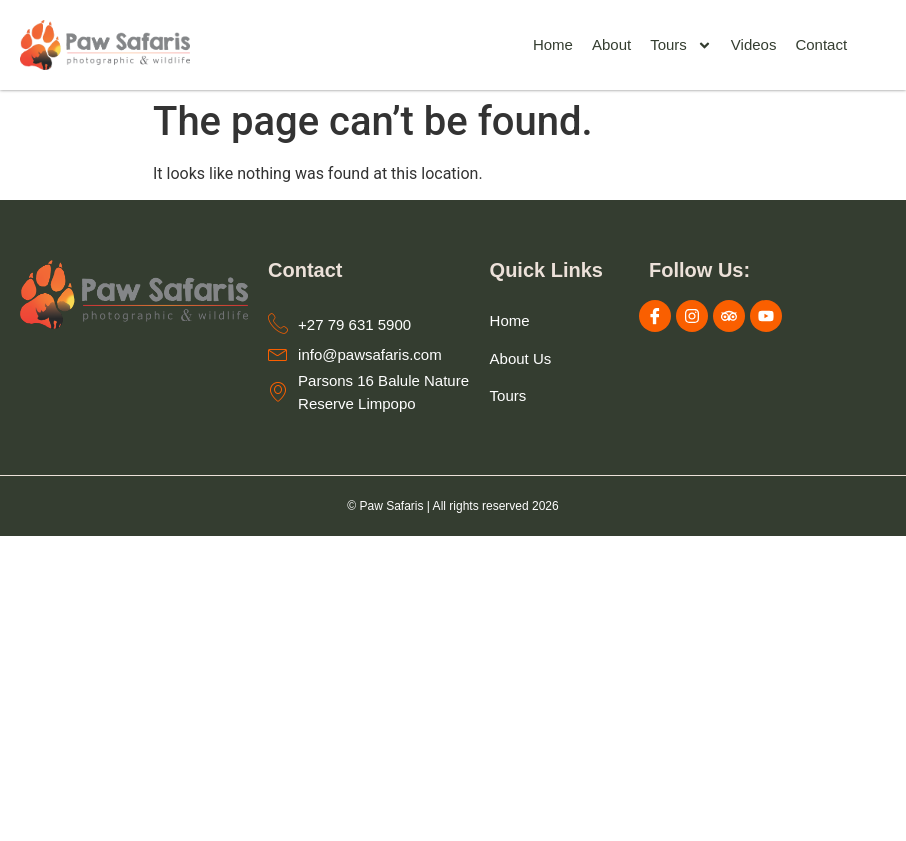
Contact (821, 44)
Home (553, 44)
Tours (681, 45)
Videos (754, 44)
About (611, 44)
